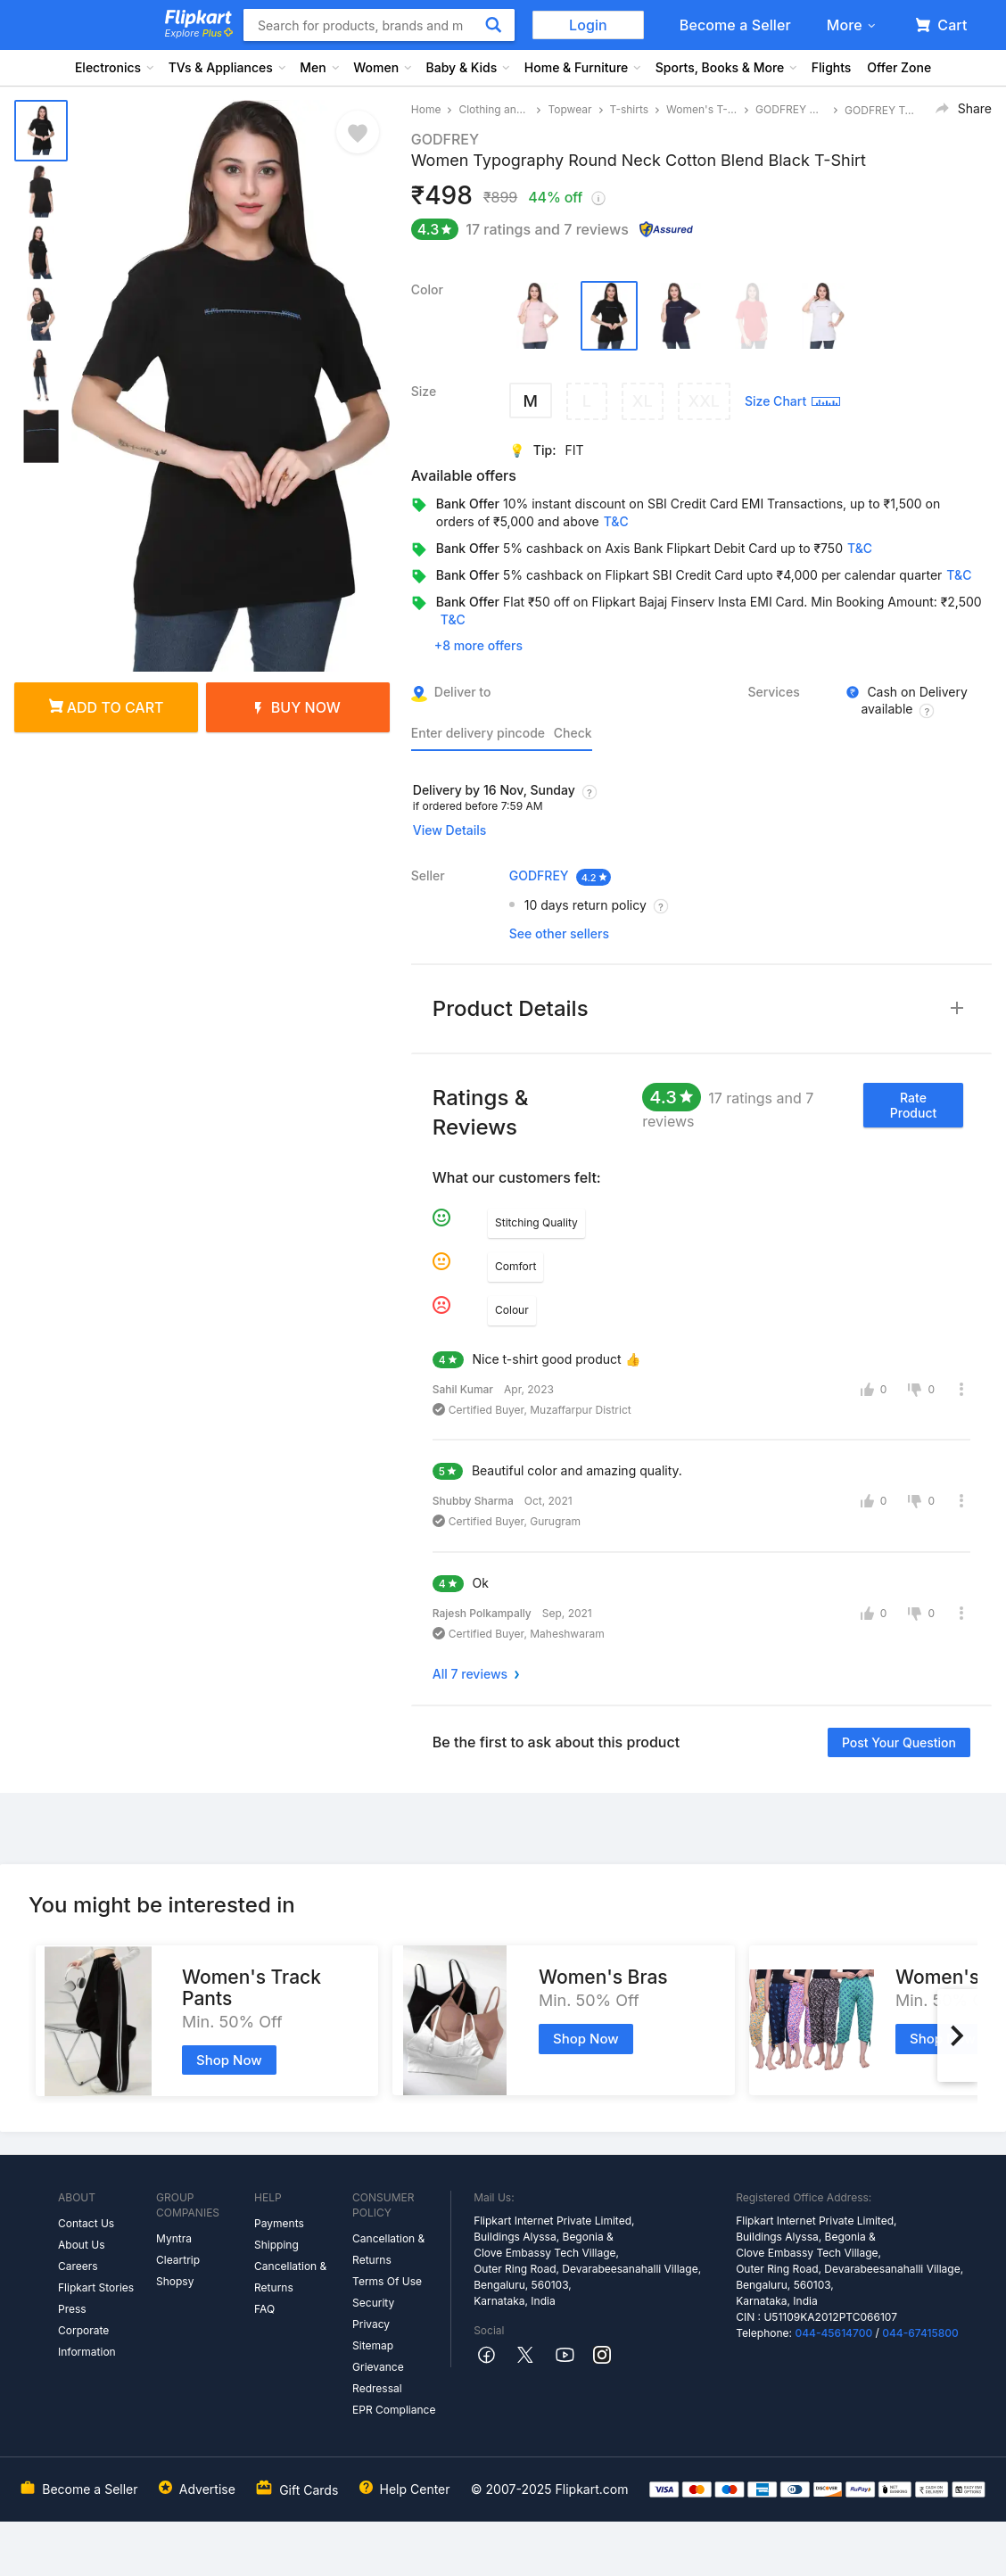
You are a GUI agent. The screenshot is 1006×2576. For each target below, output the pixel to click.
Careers (78, 2266)
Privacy (371, 2324)
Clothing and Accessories (494, 109)
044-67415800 (920, 2333)
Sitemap (372, 2345)
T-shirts (629, 109)
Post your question (899, 1742)
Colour (512, 1310)
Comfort (515, 1266)
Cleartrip (178, 2259)
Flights (832, 67)
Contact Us (86, 2223)
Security (373, 2302)
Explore (199, 33)
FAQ (264, 2309)
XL (642, 401)
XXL (704, 401)
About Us (81, 2244)
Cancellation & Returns (290, 2276)
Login (588, 25)
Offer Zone (899, 67)
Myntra (174, 2238)
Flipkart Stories (96, 2287)
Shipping (276, 2244)
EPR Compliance (393, 2409)
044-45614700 (833, 2333)
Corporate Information (87, 2341)
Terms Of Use (387, 2281)
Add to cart (106, 707)
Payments (279, 2223)
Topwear (569, 109)
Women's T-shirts (702, 109)
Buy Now (298, 707)
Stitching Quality (536, 1222)
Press (72, 2309)
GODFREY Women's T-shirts (791, 109)
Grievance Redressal (378, 2377)
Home (426, 109)
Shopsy (175, 2281)
